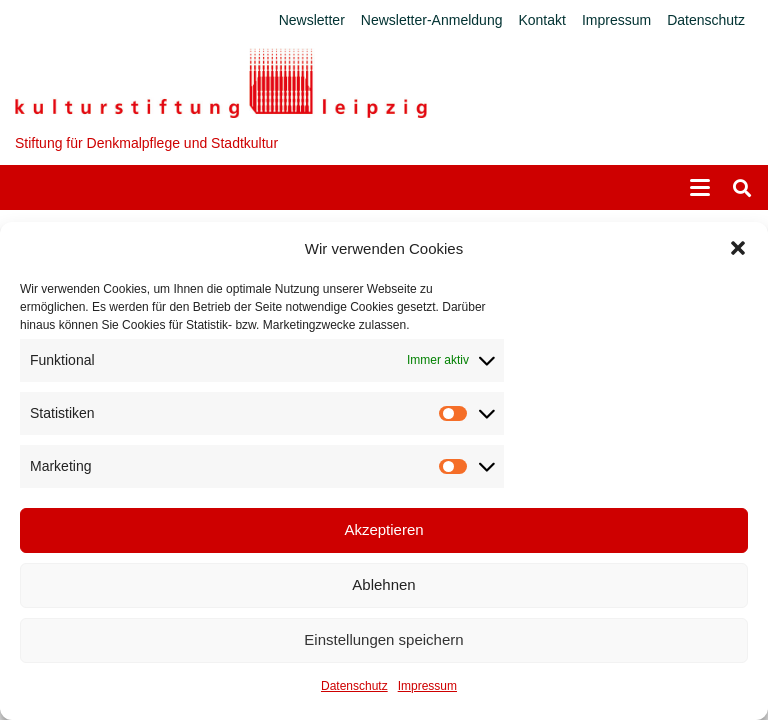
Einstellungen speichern (383, 639)
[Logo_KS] (221, 83)
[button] (738, 248)
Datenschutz (354, 686)
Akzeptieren (383, 529)
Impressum (427, 686)
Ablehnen (383, 584)
